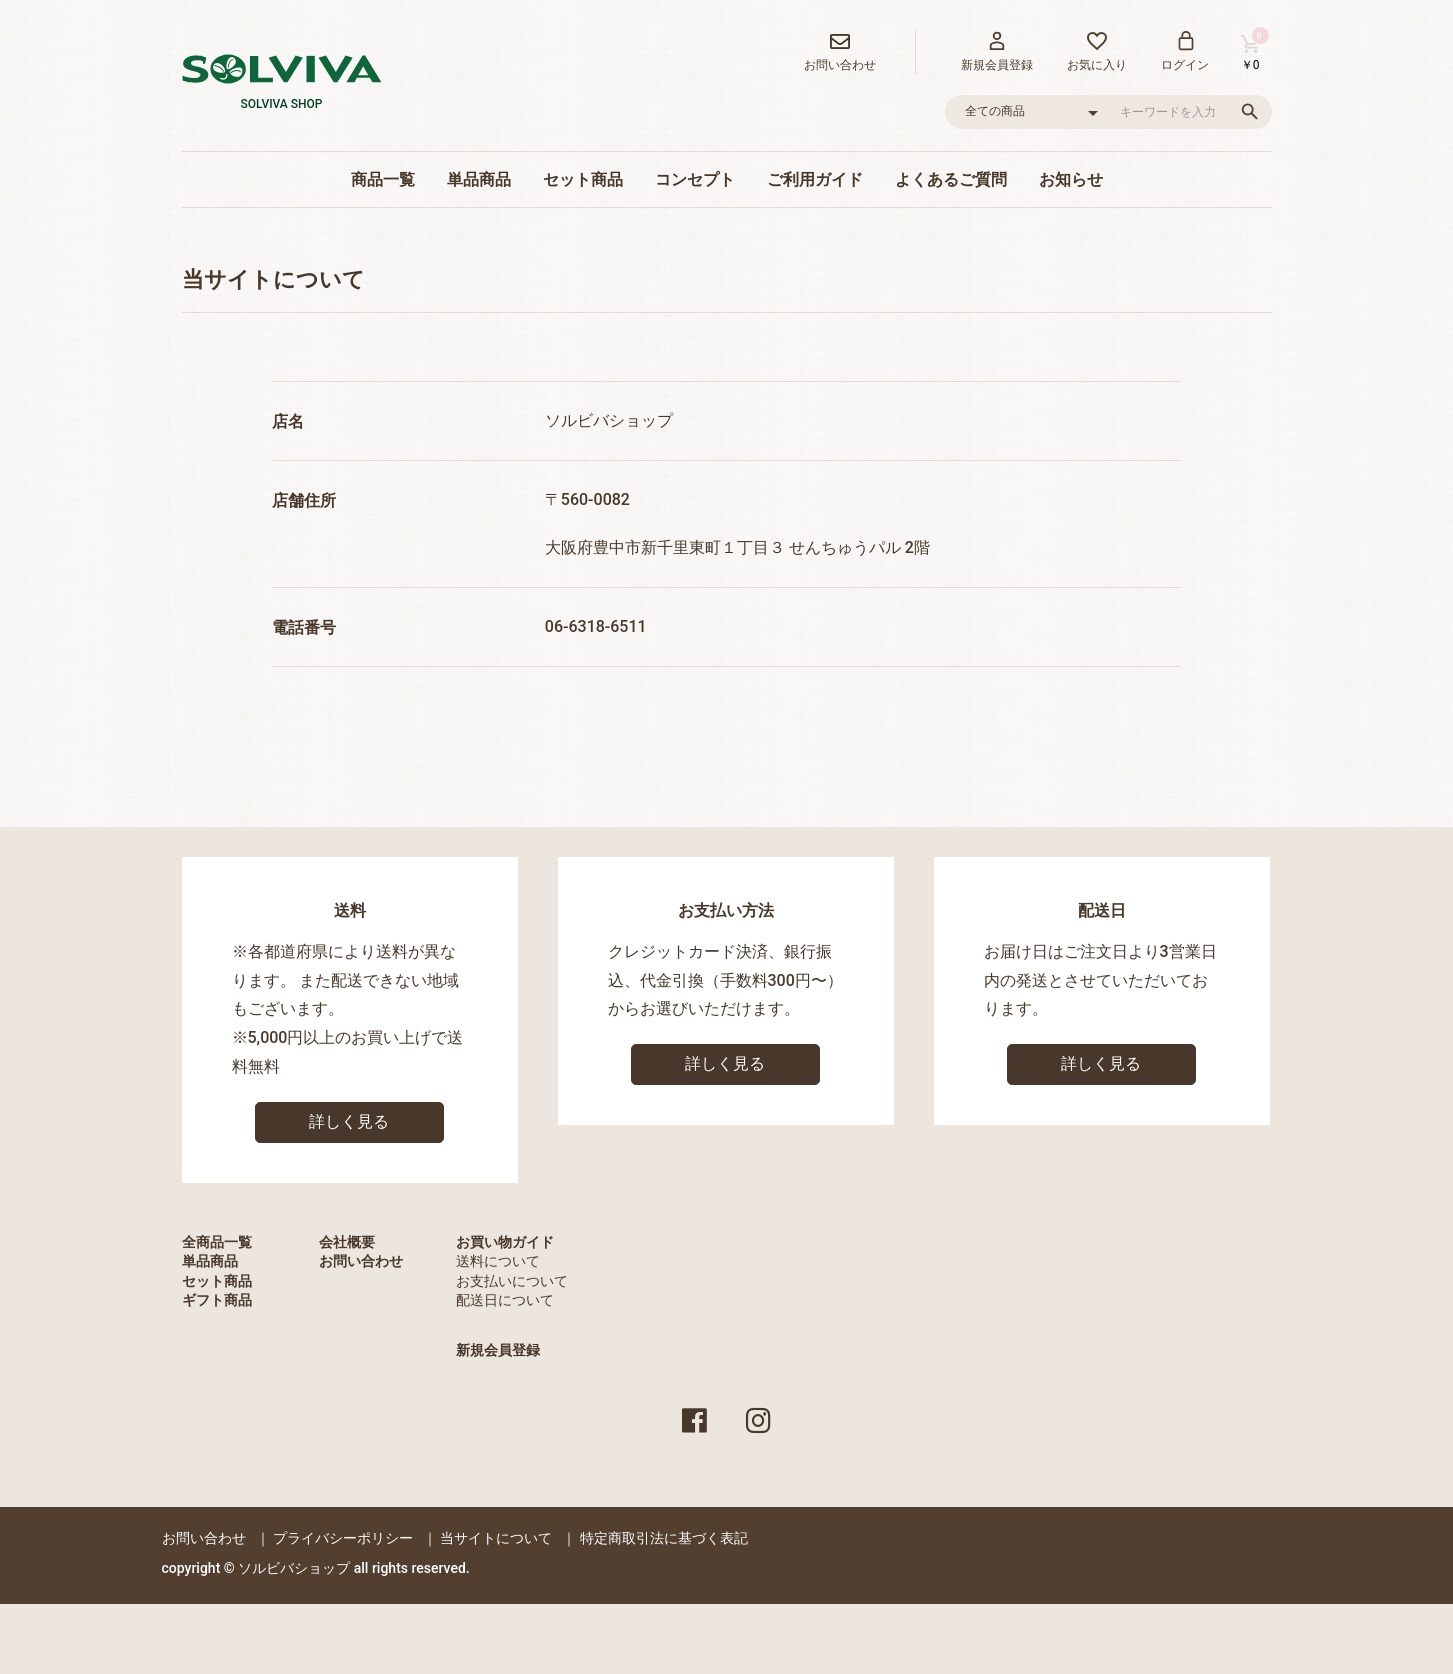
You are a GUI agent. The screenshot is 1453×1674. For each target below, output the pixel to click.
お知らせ (1071, 179)
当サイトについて (496, 1538)
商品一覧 (383, 179)
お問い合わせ (361, 1261)
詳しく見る (349, 1121)
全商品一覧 (217, 1242)
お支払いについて (512, 1281)
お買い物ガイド (505, 1242)
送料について (498, 1261)
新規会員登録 (498, 1350)
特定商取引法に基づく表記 (664, 1538)
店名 (288, 421)
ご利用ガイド (815, 179)
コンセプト (695, 179)
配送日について (505, 1300)
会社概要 (347, 1242)
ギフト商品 (217, 1300)
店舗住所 (304, 500)
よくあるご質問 (951, 179)
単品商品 (479, 179)
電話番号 (304, 627)
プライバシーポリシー (343, 1538)
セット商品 (583, 179)
